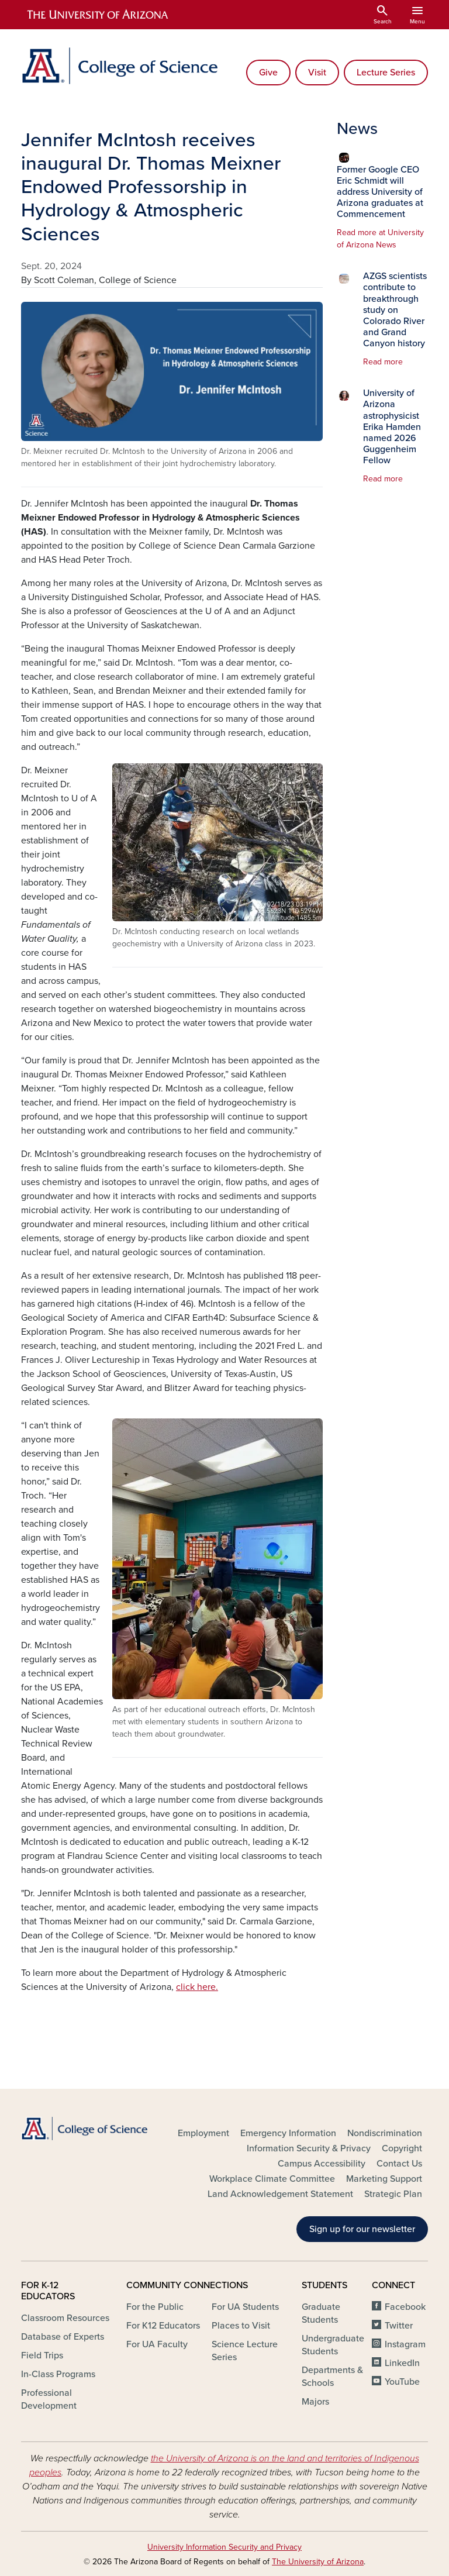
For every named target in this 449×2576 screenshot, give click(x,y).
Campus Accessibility (321, 2163)
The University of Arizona (318, 2562)
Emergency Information (288, 2133)
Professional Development (49, 2399)
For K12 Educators (163, 2326)
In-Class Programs (58, 2374)
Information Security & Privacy (309, 2148)
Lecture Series (386, 72)
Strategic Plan (393, 2194)
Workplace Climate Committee (272, 2179)
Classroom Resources (65, 2318)
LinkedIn (402, 2363)
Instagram (405, 2344)
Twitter (399, 2326)
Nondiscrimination (384, 2133)
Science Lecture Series (245, 2351)
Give (268, 72)
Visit (317, 72)
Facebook (405, 2307)
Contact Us (399, 2163)
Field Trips (42, 2355)
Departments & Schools (332, 2376)
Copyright (402, 2148)
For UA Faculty (157, 2344)
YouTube (402, 2382)
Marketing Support (384, 2179)
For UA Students (245, 2307)
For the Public (155, 2307)
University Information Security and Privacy (224, 2547)
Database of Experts (62, 2337)
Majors (315, 2402)
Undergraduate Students (333, 2345)
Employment (203, 2133)
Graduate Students (321, 2313)
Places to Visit (241, 2326)
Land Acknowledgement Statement (280, 2194)
